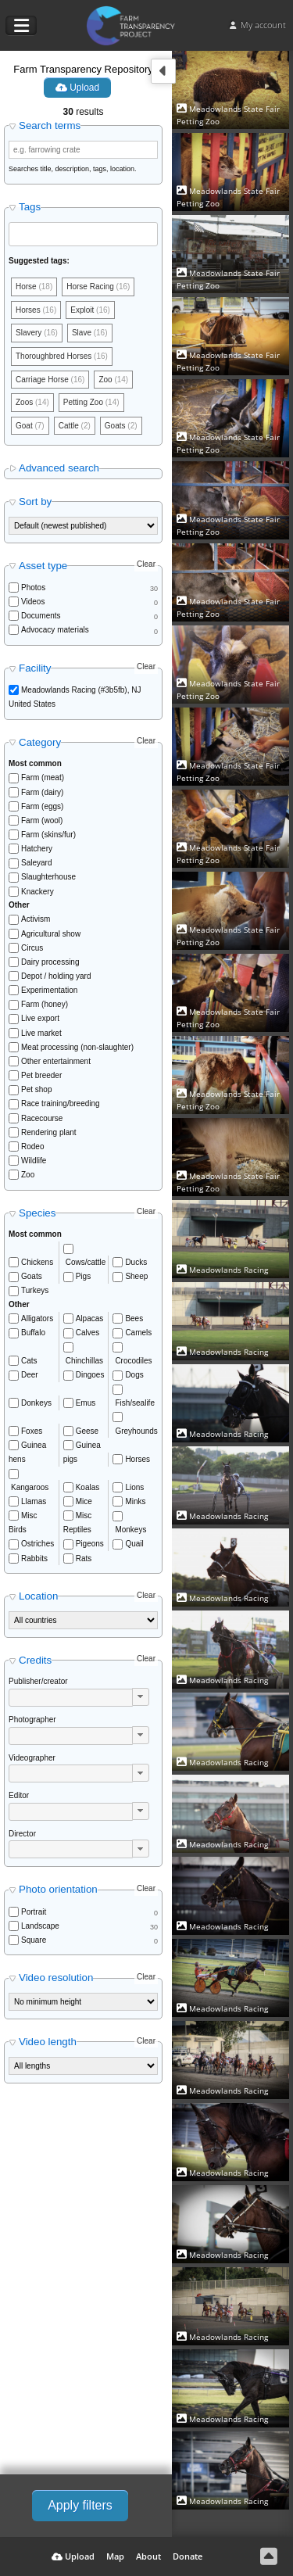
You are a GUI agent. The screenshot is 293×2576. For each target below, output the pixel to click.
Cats (29, 1360)
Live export (40, 1018)
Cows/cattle (86, 1262)
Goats (31, 1276)
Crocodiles (133, 1360)
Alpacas (90, 1318)
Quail (134, 1543)
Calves (88, 1332)
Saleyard (36, 862)
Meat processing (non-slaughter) (77, 1047)
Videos (33, 601)
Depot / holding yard (56, 976)
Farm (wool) (42, 820)
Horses (137, 1459)
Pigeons (90, 1543)
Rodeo (32, 1146)
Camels (138, 1332)
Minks (135, 1501)
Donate (187, 2556)
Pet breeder (41, 1075)
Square (33, 1940)
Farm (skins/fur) (48, 834)
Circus (32, 948)
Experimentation (49, 990)
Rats (84, 1558)
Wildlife (33, 1160)
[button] (140, 1697)
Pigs (83, 1276)
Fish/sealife (135, 1403)
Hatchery (36, 848)
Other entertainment (56, 1061)
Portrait (33, 1912)
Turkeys (34, 1290)
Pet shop (36, 1089)
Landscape (40, 1926)
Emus (86, 1403)
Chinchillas (84, 1360)
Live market (41, 1033)
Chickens (37, 1262)
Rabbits (34, 1558)
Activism (35, 919)
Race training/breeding (60, 1103)
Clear (146, 564)
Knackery (37, 891)
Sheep (136, 1276)
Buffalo (33, 1332)
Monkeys (130, 1529)
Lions (134, 1487)
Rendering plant (49, 1132)
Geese (87, 1431)
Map (115, 2556)
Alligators (37, 1318)
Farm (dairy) (42, 792)
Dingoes (90, 1374)
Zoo (27, 1174)
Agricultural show (50, 934)
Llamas (33, 1501)
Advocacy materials (55, 629)
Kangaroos (29, 1487)
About (148, 2556)
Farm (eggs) (42, 806)
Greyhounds (136, 1431)
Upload (77, 87)
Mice (84, 1501)
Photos (33, 587)
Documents (41, 615)
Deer (29, 1374)
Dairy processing (50, 962)
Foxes (31, 1431)
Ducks (136, 1262)
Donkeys (36, 1403)
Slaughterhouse (48, 876)
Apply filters (80, 2505)
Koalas (88, 1487)
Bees (134, 1318)
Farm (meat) (42, 777)
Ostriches (37, 1543)
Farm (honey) (44, 1004)
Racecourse (42, 1118)
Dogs (134, 1374)
